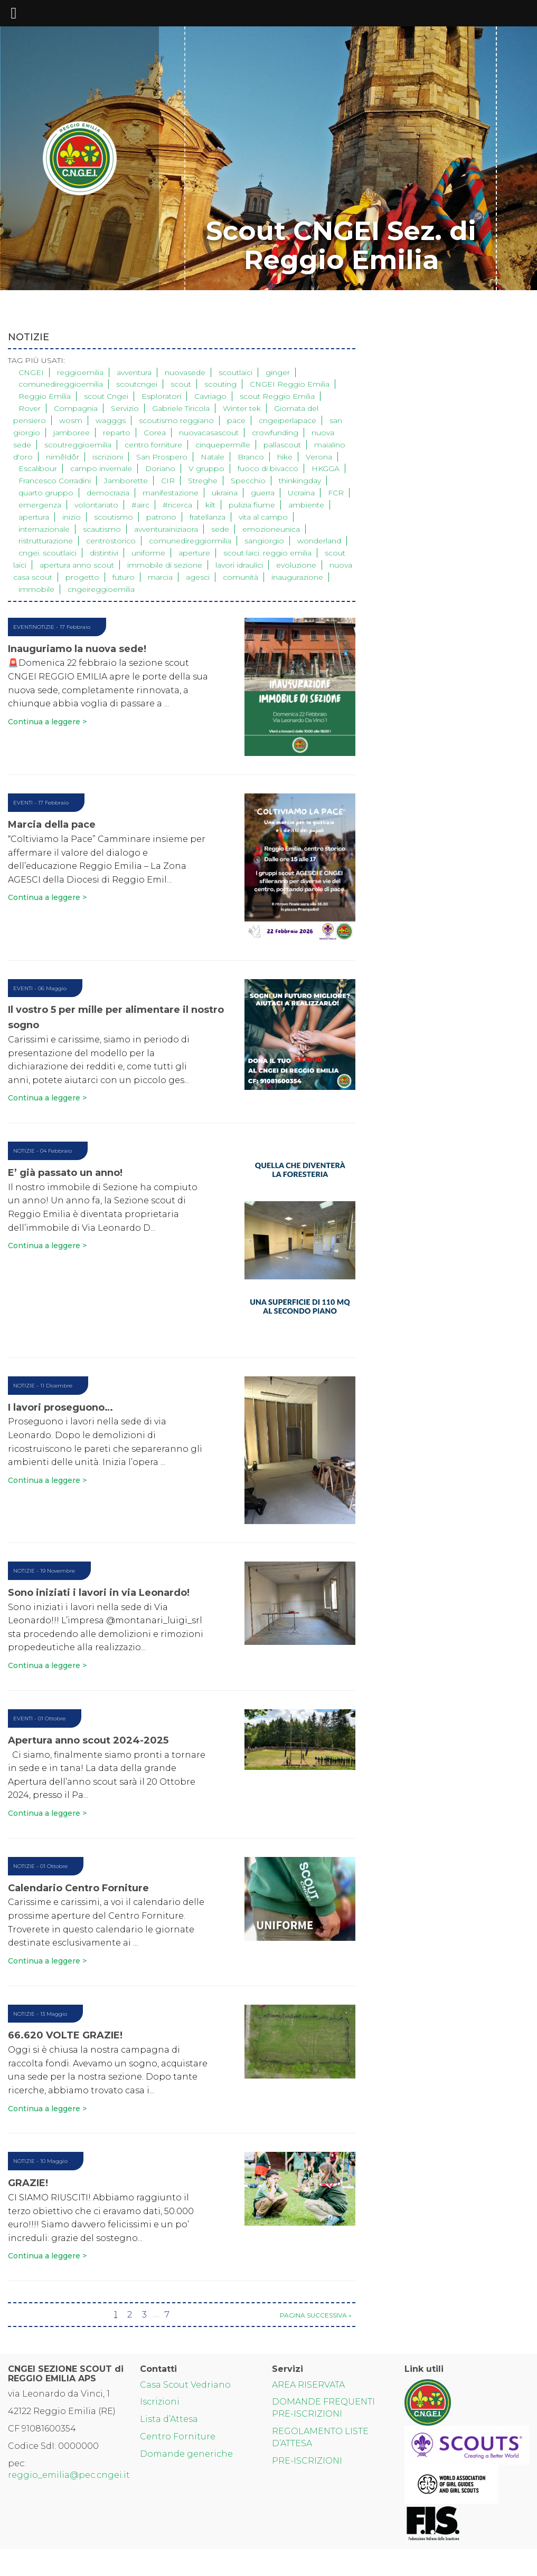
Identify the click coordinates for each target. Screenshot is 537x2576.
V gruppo (206, 468)
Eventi (23, 627)
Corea (155, 432)
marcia (160, 577)
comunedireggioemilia (60, 384)
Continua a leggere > (47, 721)
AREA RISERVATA (308, 2385)
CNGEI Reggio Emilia (289, 384)
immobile (36, 589)
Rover (29, 408)
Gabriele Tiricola (181, 408)
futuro (123, 577)
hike (285, 457)
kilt (210, 505)
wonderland (319, 540)
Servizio (125, 408)
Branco (251, 457)
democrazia (108, 492)
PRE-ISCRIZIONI (307, 2461)
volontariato (96, 505)
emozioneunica (271, 529)
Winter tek (242, 408)
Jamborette (126, 480)
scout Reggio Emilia (277, 396)
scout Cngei (106, 396)
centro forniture (153, 444)
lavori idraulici (239, 565)
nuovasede (185, 372)
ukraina (225, 492)
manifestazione (171, 492)
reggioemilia (80, 372)
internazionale (44, 529)
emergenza (39, 505)
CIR (168, 480)
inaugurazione (297, 577)
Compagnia (76, 408)
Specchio (248, 480)
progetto (82, 577)
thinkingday (300, 480)
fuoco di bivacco (268, 468)
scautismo (102, 529)
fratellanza (207, 517)
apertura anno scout (77, 565)
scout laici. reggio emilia (267, 553)
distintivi (104, 553)
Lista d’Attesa (169, 2419)
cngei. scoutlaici (47, 553)
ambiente (306, 505)
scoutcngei (136, 384)
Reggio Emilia (44, 396)
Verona (319, 457)
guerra (263, 492)
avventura (134, 372)
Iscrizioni (160, 2402)
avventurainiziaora (166, 529)
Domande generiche (186, 2454)
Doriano (160, 468)
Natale (212, 457)
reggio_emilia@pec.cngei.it (69, 2475)
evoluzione (296, 565)
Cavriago (210, 396)
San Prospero (161, 457)
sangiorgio (264, 540)
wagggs (111, 420)
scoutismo (113, 517)
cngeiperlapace (287, 420)
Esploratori (161, 396)
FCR (336, 492)
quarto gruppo (45, 492)
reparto (116, 432)
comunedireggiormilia (190, 540)
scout (181, 384)
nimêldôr (62, 457)
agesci (198, 577)
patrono (161, 517)
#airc (140, 505)
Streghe (203, 480)
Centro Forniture (177, 2436)
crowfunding (275, 432)
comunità (240, 577)
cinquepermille (222, 444)
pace (236, 420)
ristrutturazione (45, 540)
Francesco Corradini (54, 480)
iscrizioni (107, 457)
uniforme (148, 553)
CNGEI (31, 372)
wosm (70, 420)
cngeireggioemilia (101, 589)
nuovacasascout (209, 432)
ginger (278, 372)
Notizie (43, 627)
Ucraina (301, 492)
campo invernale (101, 468)
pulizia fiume (252, 505)
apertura (33, 517)
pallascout (282, 444)
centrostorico (111, 540)
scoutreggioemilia (77, 444)
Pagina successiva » (316, 2315)
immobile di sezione (164, 565)
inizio (71, 517)
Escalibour (37, 468)
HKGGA (326, 468)
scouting (220, 384)
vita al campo (263, 517)
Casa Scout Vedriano (185, 2385)
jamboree (71, 432)
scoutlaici (235, 372)
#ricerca (177, 505)
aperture (194, 553)
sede (220, 529)
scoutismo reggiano (176, 420)
